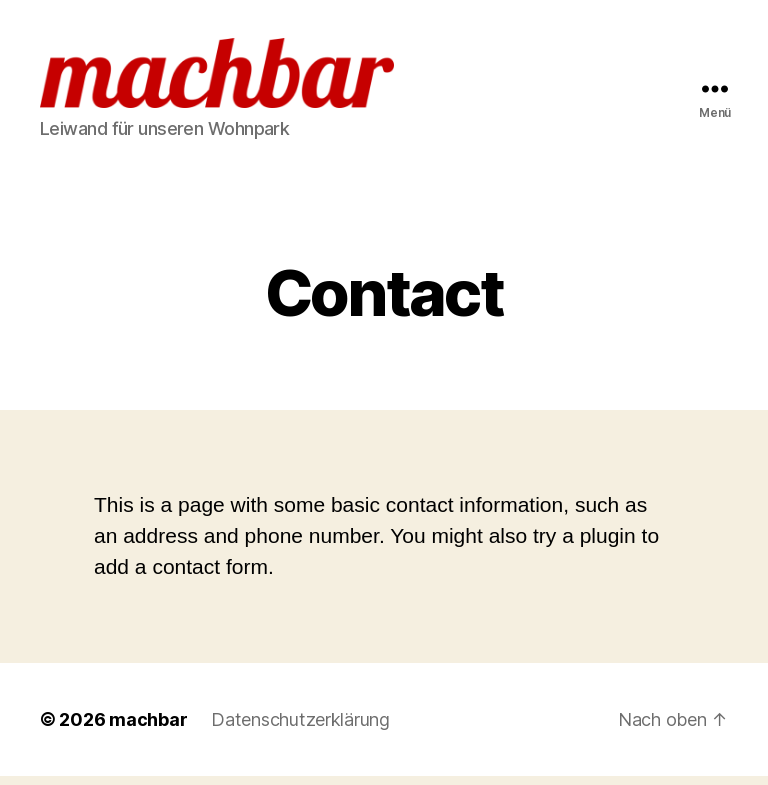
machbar (148, 728)
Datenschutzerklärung (300, 728)
